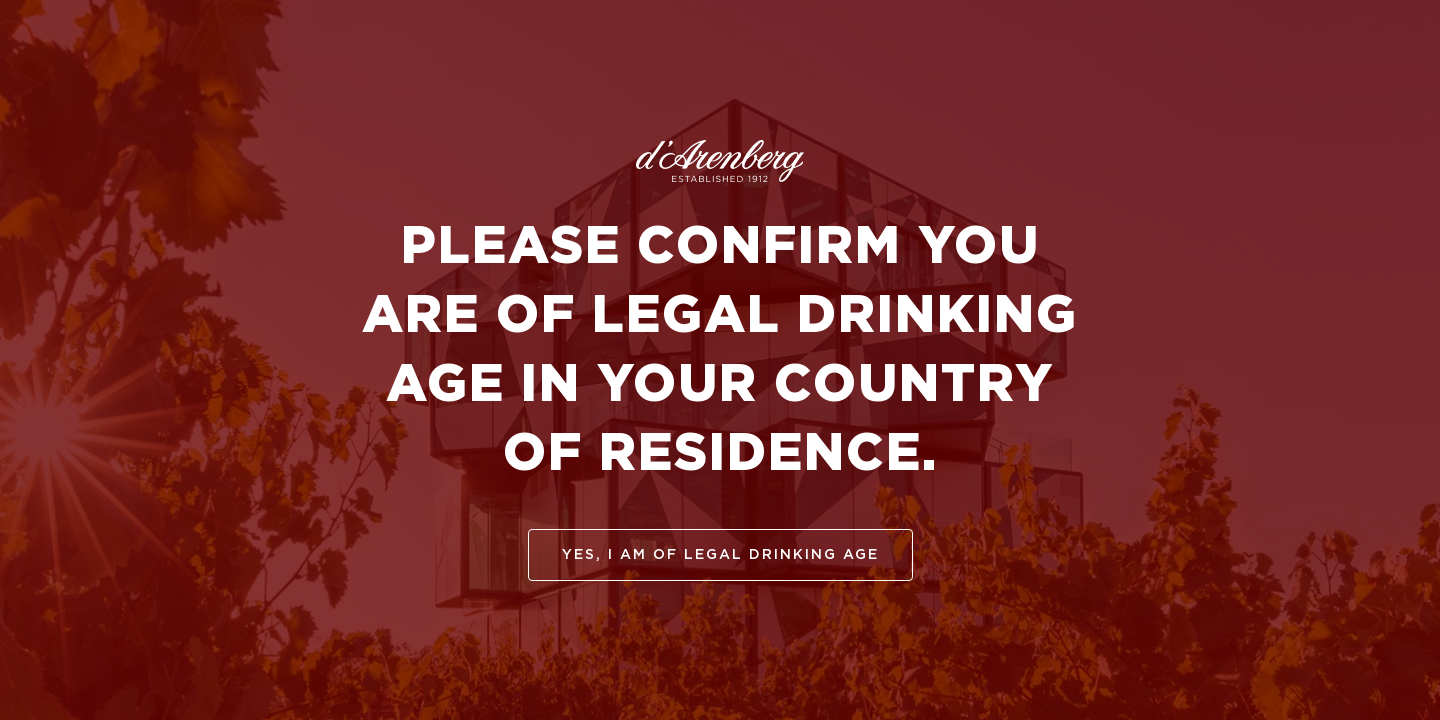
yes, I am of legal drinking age (720, 555)
